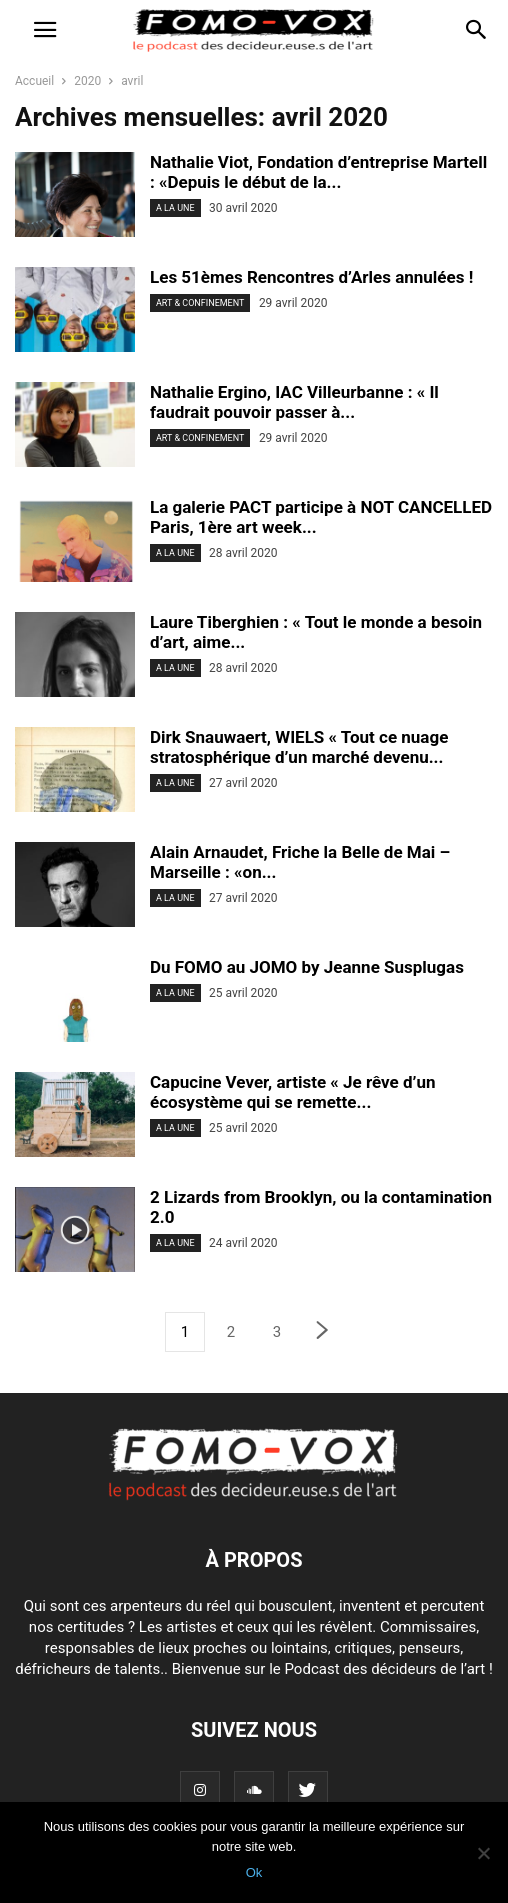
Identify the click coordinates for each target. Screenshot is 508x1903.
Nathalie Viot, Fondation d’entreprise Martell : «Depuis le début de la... (318, 172)
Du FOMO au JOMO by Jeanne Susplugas (307, 967)
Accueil (34, 81)
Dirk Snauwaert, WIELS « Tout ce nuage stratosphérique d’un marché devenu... (299, 747)
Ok (254, 1872)
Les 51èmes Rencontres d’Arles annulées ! (311, 277)
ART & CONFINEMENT (200, 303)
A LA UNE (175, 208)
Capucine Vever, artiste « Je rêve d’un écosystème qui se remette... (293, 1092)
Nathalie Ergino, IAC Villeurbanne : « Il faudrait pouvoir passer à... (294, 402)
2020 (87, 81)
